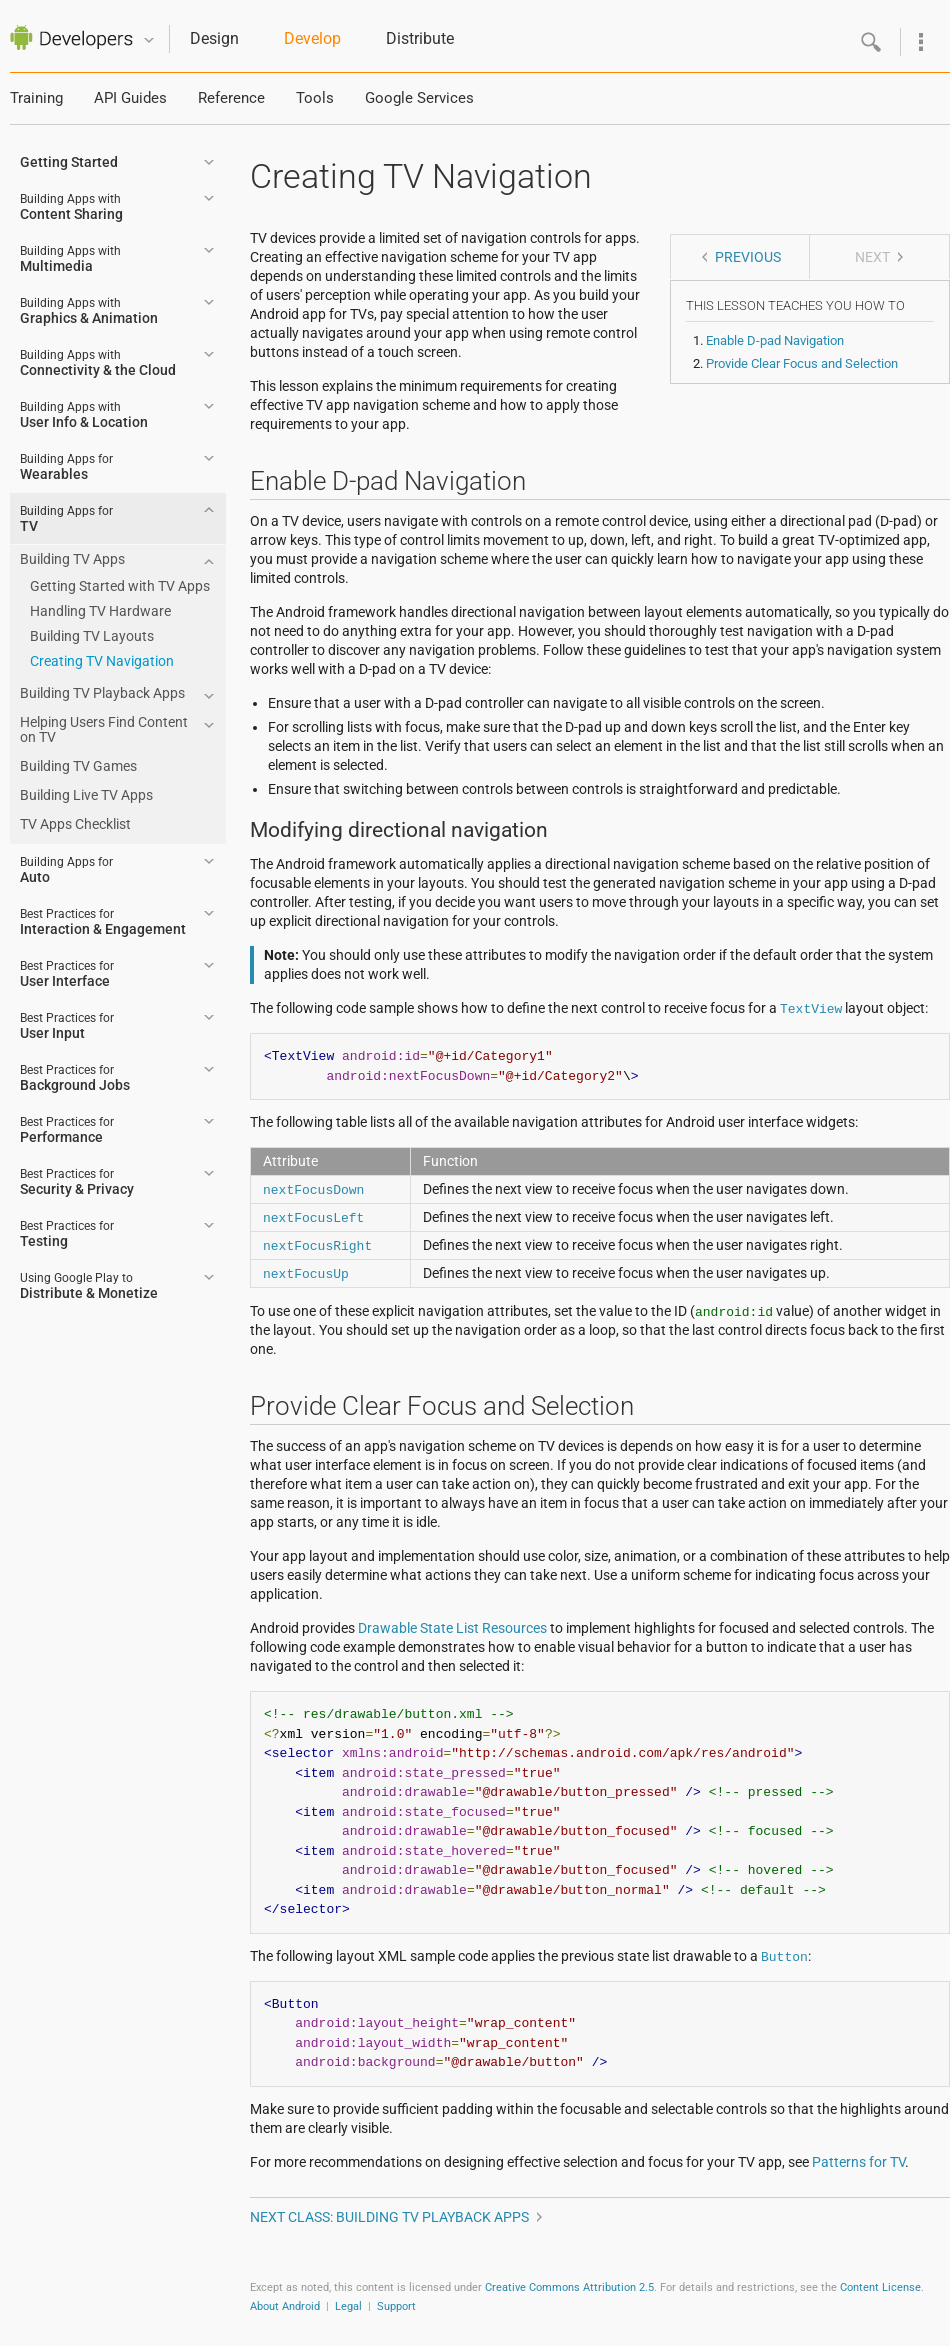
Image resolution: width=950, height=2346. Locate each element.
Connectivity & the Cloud (98, 363)
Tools (315, 98)
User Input (67, 1026)
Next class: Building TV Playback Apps (389, 2217)
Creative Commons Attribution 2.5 (569, 2287)
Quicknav (149, 40)
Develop (312, 38)
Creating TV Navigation (102, 661)
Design (214, 38)
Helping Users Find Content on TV (104, 729)
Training (36, 98)
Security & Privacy (77, 1182)
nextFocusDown (313, 1189)
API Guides (130, 98)
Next (872, 257)
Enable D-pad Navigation (775, 340)
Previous (748, 257)
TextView (811, 1008)
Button (784, 1956)
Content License (880, 2287)
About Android (285, 2306)
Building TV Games (78, 766)
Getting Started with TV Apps (120, 586)
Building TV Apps (72, 559)
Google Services (419, 98)
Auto (66, 870)
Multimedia (70, 259)
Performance (67, 1130)
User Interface (67, 974)
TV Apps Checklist (75, 824)
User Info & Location (84, 415)
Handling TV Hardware (100, 611)
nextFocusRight (317, 1245)
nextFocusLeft (313, 1217)
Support (396, 2306)
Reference (231, 98)
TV (66, 519)
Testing (67, 1234)
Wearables (66, 467)
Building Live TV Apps (86, 795)
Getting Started (69, 162)
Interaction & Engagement (103, 922)
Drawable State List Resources (452, 1628)
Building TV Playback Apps (102, 693)
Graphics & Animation (89, 311)
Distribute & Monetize (89, 1286)
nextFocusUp (306, 1273)
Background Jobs (75, 1078)
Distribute (420, 38)
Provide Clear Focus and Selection (802, 363)
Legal (348, 2306)
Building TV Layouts (92, 636)
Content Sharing (71, 207)
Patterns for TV (858, 2162)
